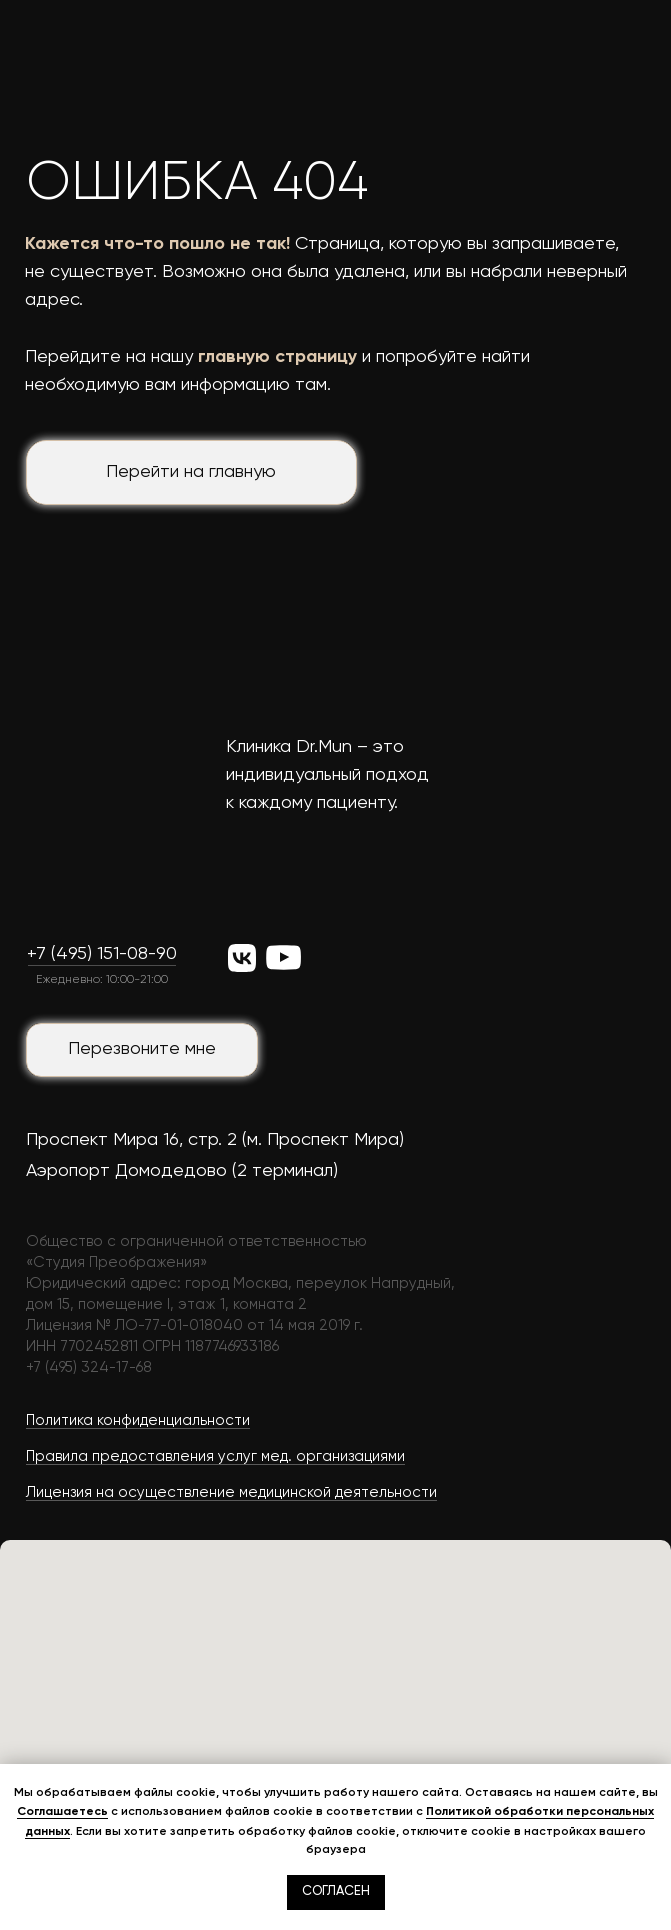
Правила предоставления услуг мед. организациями (215, 1456)
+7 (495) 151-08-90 (102, 954)
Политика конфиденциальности (138, 1420)
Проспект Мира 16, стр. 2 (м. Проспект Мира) (215, 1140)
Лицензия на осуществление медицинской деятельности (231, 1492)
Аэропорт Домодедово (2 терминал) (182, 1171)
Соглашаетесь (62, 1811)
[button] (142, 1050)
